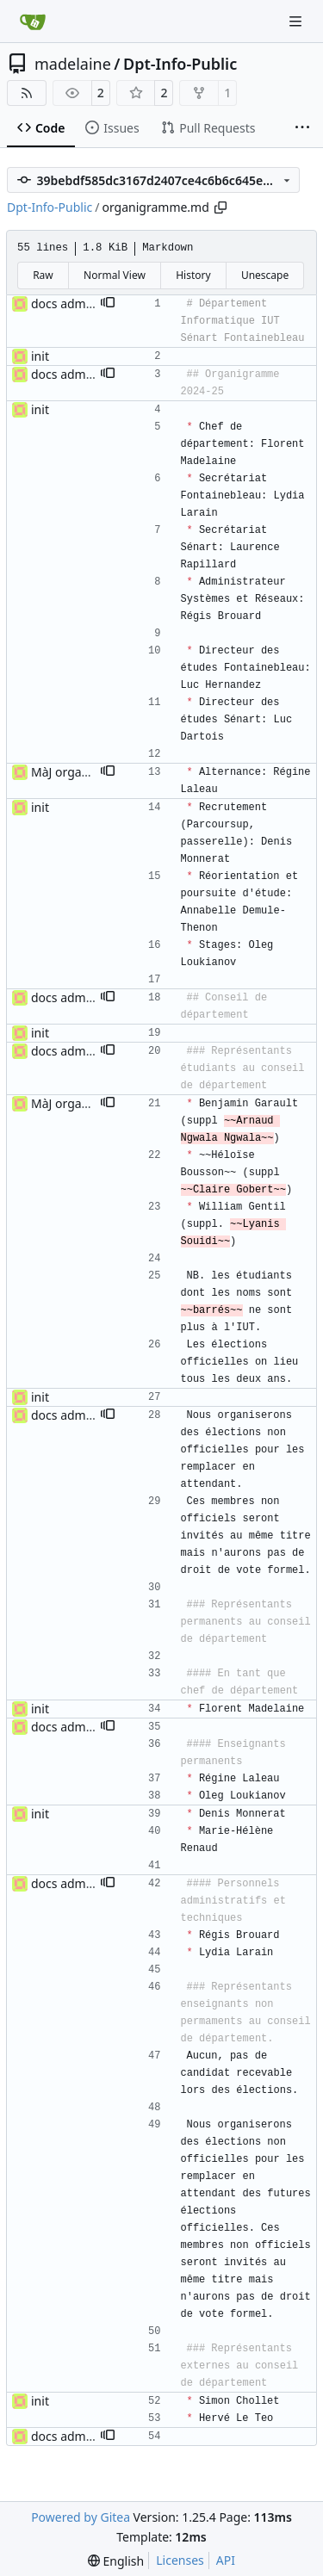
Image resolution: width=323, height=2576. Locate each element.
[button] (108, 304)
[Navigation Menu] (297, 21)
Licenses (180, 2560)
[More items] (302, 128)
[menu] (116, 2561)
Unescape (265, 275)
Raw (43, 275)
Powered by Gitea (80, 2517)
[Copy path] (220, 207)
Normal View (115, 275)
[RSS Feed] (27, 93)
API (225, 2560)
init (40, 356)
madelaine (72, 63)
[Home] (33, 21)
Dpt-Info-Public (180, 63)
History (193, 275)
